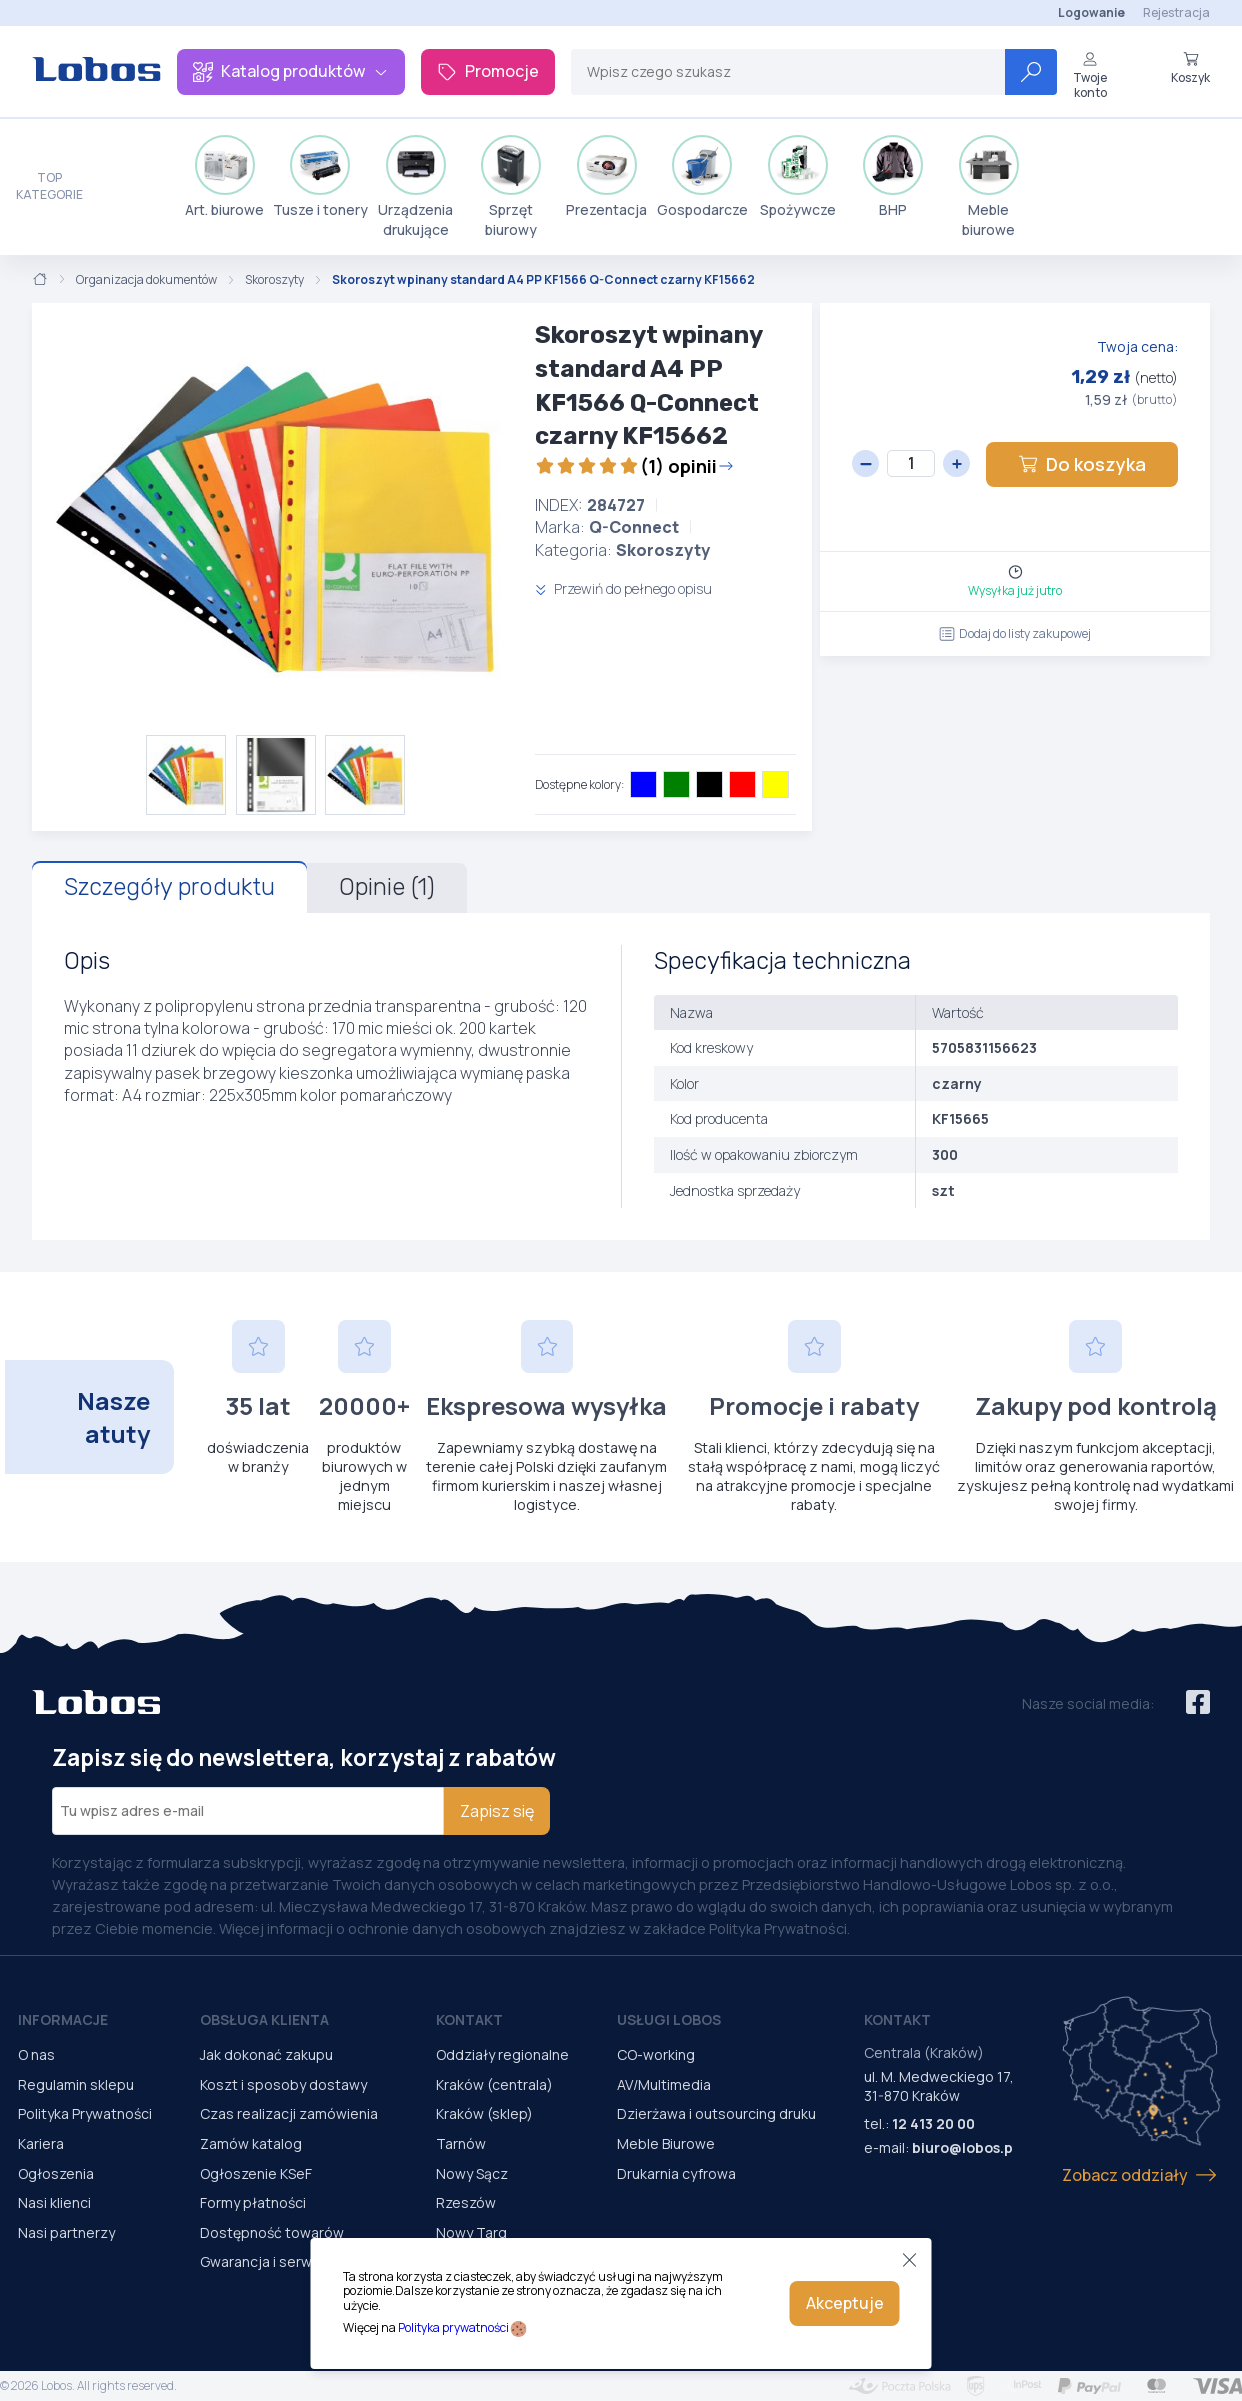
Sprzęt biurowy (511, 187)
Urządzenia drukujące (415, 187)
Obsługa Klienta (264, 2019)
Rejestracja (1176, 12)
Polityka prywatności (453, 2327)
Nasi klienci (54, 2202)
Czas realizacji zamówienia (289, 2113)
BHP (893, 177)
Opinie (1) (387, 887)
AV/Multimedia (664, 2084)
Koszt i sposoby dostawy (283, 2084)
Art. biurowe (224, 177)
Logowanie (1091, 12)
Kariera (41, 2143)
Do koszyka (1082, 464)
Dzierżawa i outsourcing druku (716, 2113)
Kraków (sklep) (484, 2113)
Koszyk (1190, 68)
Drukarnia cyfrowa (676, 2173)
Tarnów (461, 2143)
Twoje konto (1090, 75)
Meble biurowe (989, 187)
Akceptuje (845, 2303)
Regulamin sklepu (76, 2084)
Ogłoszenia (56, 2173)
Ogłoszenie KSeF (256, 2173)
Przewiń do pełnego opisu (623, 588)
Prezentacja (606, 177)
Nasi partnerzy (66, 2232)
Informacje (63, 2019)
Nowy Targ (471, 2232)
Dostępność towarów (272, 2232)
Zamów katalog (251, 2143)
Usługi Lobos (669, 2019)
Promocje (488, 71)
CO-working (656, 2054)
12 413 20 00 (933, 2123)
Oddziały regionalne (502, 2054)
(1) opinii (634, 466)
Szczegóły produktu (169, 887)
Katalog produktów (291, 71)
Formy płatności (253, 2202)
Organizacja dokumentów (146, 280)
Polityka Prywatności (85, 2113)
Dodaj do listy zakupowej (1015, 633)
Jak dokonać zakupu (266, 2054)
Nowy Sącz (472, 2173)
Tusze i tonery (320, 177)
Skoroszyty (274, 280)
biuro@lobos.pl (964, 2147)
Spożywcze (798, 177)
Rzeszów (466, 2202)
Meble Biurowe (666, 2143)
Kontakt (469, 2019)
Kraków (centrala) (494, 2084)
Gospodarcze (702, 177)
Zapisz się (497, 1811)
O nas (36, 2054)
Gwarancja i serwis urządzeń (294, 2261)
